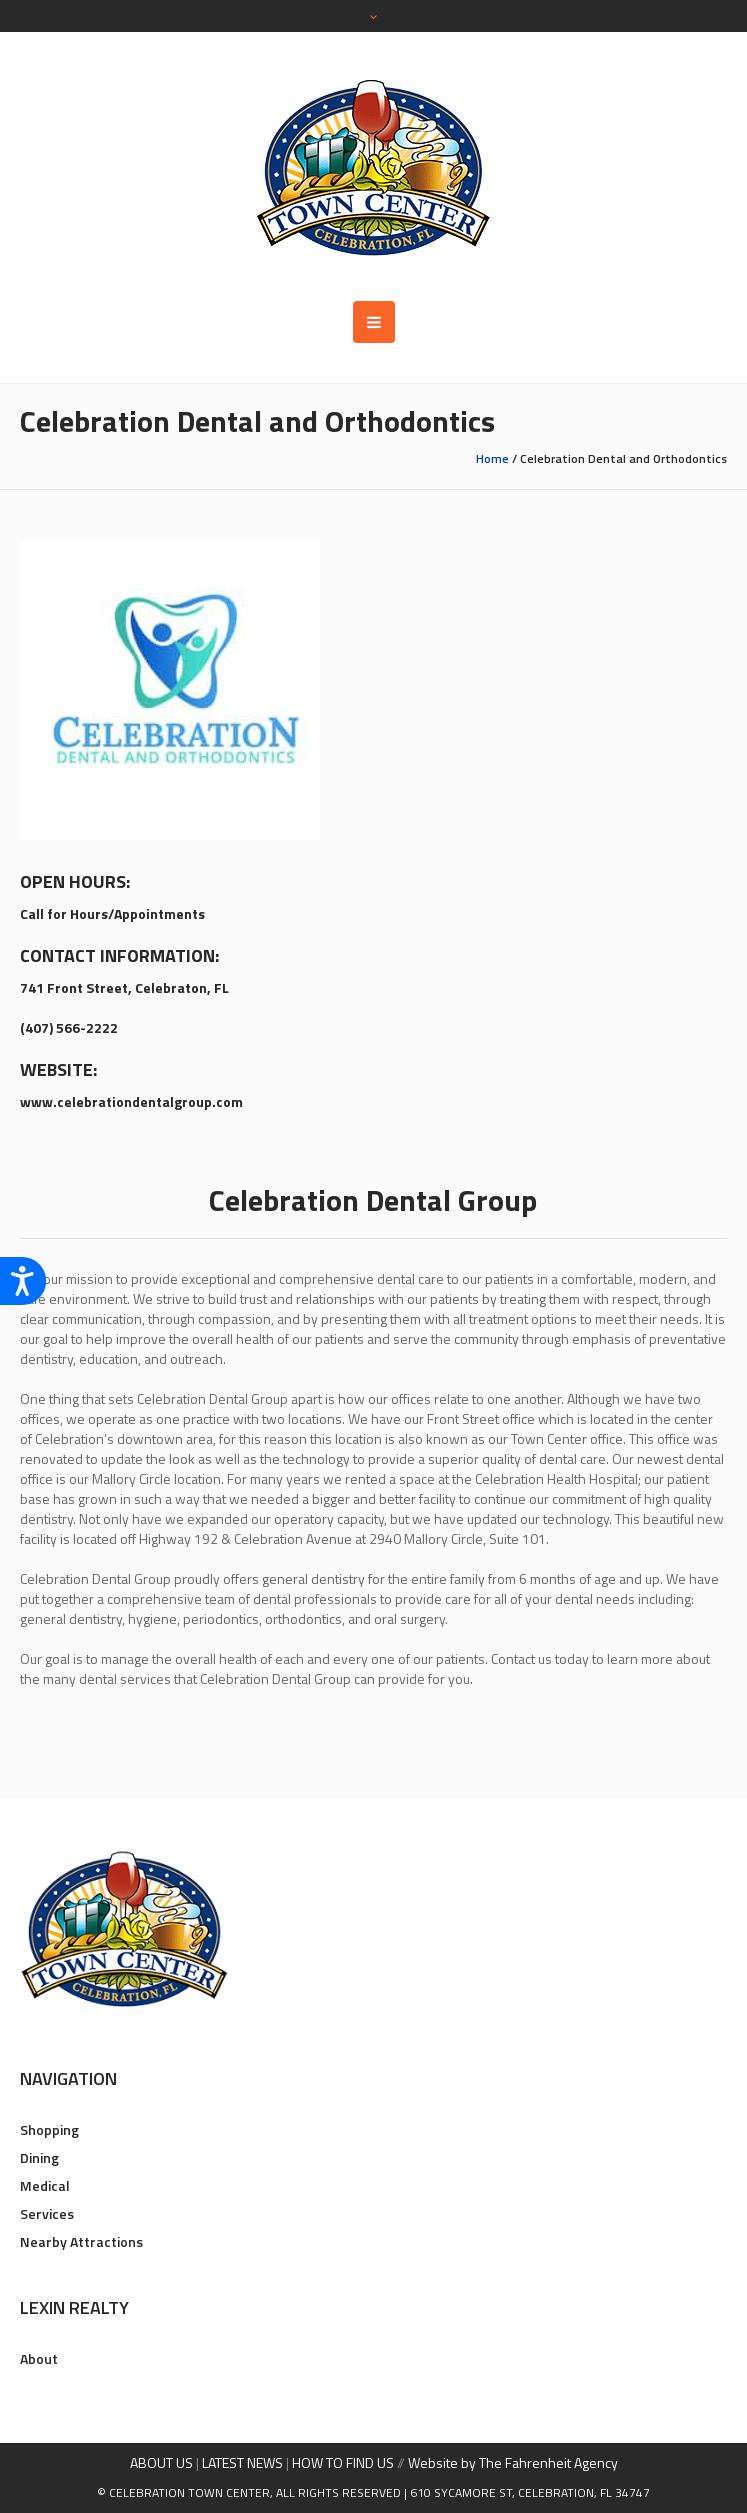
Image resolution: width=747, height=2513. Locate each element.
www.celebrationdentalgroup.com (131, 1101)
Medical (45, 2185)
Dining (39, 2157)
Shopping (49, 2129)
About (39, 2358)
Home (492, 458)
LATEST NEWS (242, 2462)
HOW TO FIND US (343, 2462)
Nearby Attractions (81, 2241)
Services (47, 2213)
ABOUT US (161, 2462)
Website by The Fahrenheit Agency (513, 2462)
